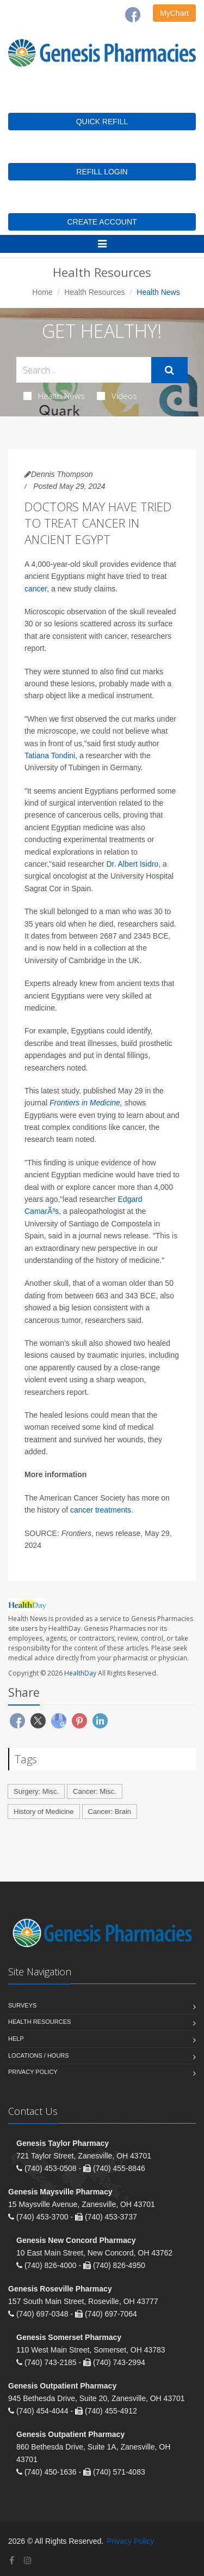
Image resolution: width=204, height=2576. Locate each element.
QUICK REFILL (102, 121)
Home (42, 292)
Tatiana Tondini (49, 755)
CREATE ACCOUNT (102, 221)
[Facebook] (132, 14)
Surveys (22, 2005)
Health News (54, 395)
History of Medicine (44, 1811)
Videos (117, 395)
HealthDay (80, 1673)
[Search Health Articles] (83, 370)
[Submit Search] (169, 370)
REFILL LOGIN (101, 171)
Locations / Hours (38, 2055)
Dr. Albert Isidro (133, 864)
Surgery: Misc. (36, 1791)
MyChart (174, 13)
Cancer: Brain (109, 1811)
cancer (35, 588)
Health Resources (94, 292)
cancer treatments (100, 1509)
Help (16, 2038)
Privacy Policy (33, 2072)
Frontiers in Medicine (85, 1102)
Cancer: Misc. (94, 1791)
